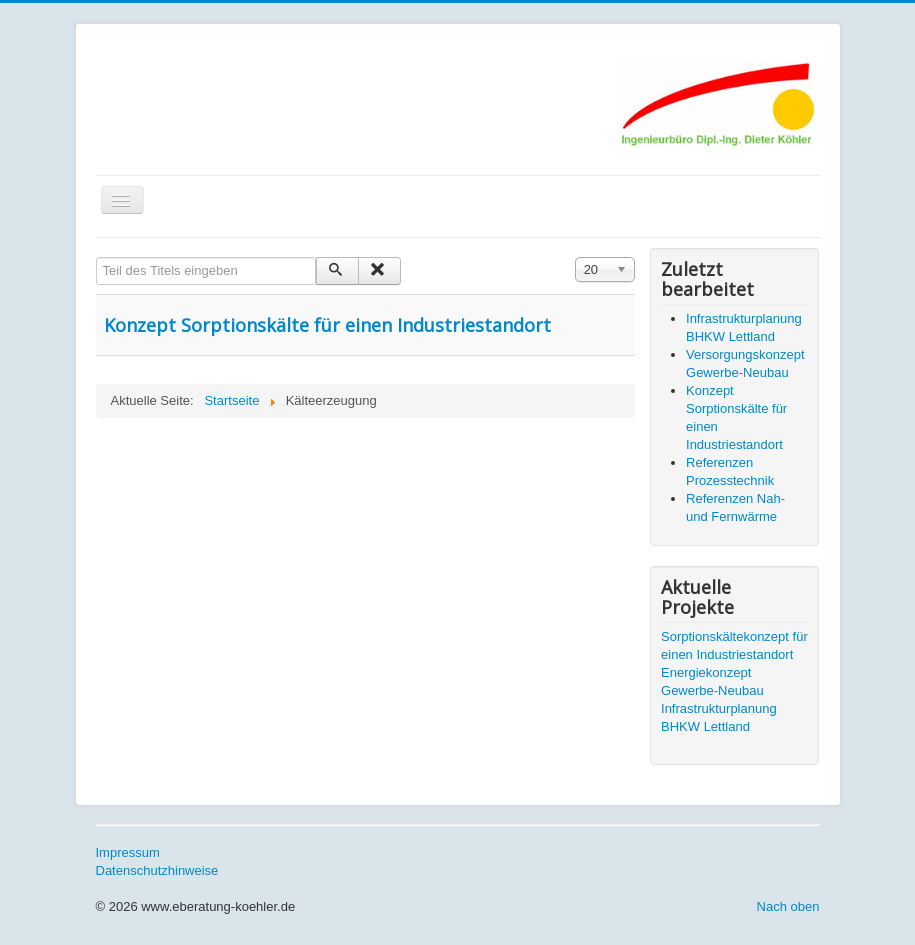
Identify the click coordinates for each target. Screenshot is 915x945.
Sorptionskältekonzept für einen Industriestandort (734, 645)
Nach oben (788, 906)
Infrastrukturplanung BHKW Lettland (719, 717)
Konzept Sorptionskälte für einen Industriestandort (327, 325)
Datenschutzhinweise (157, 870)
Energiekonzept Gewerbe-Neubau (712, 681)
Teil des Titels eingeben (96, 257)
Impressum (128, 852)
